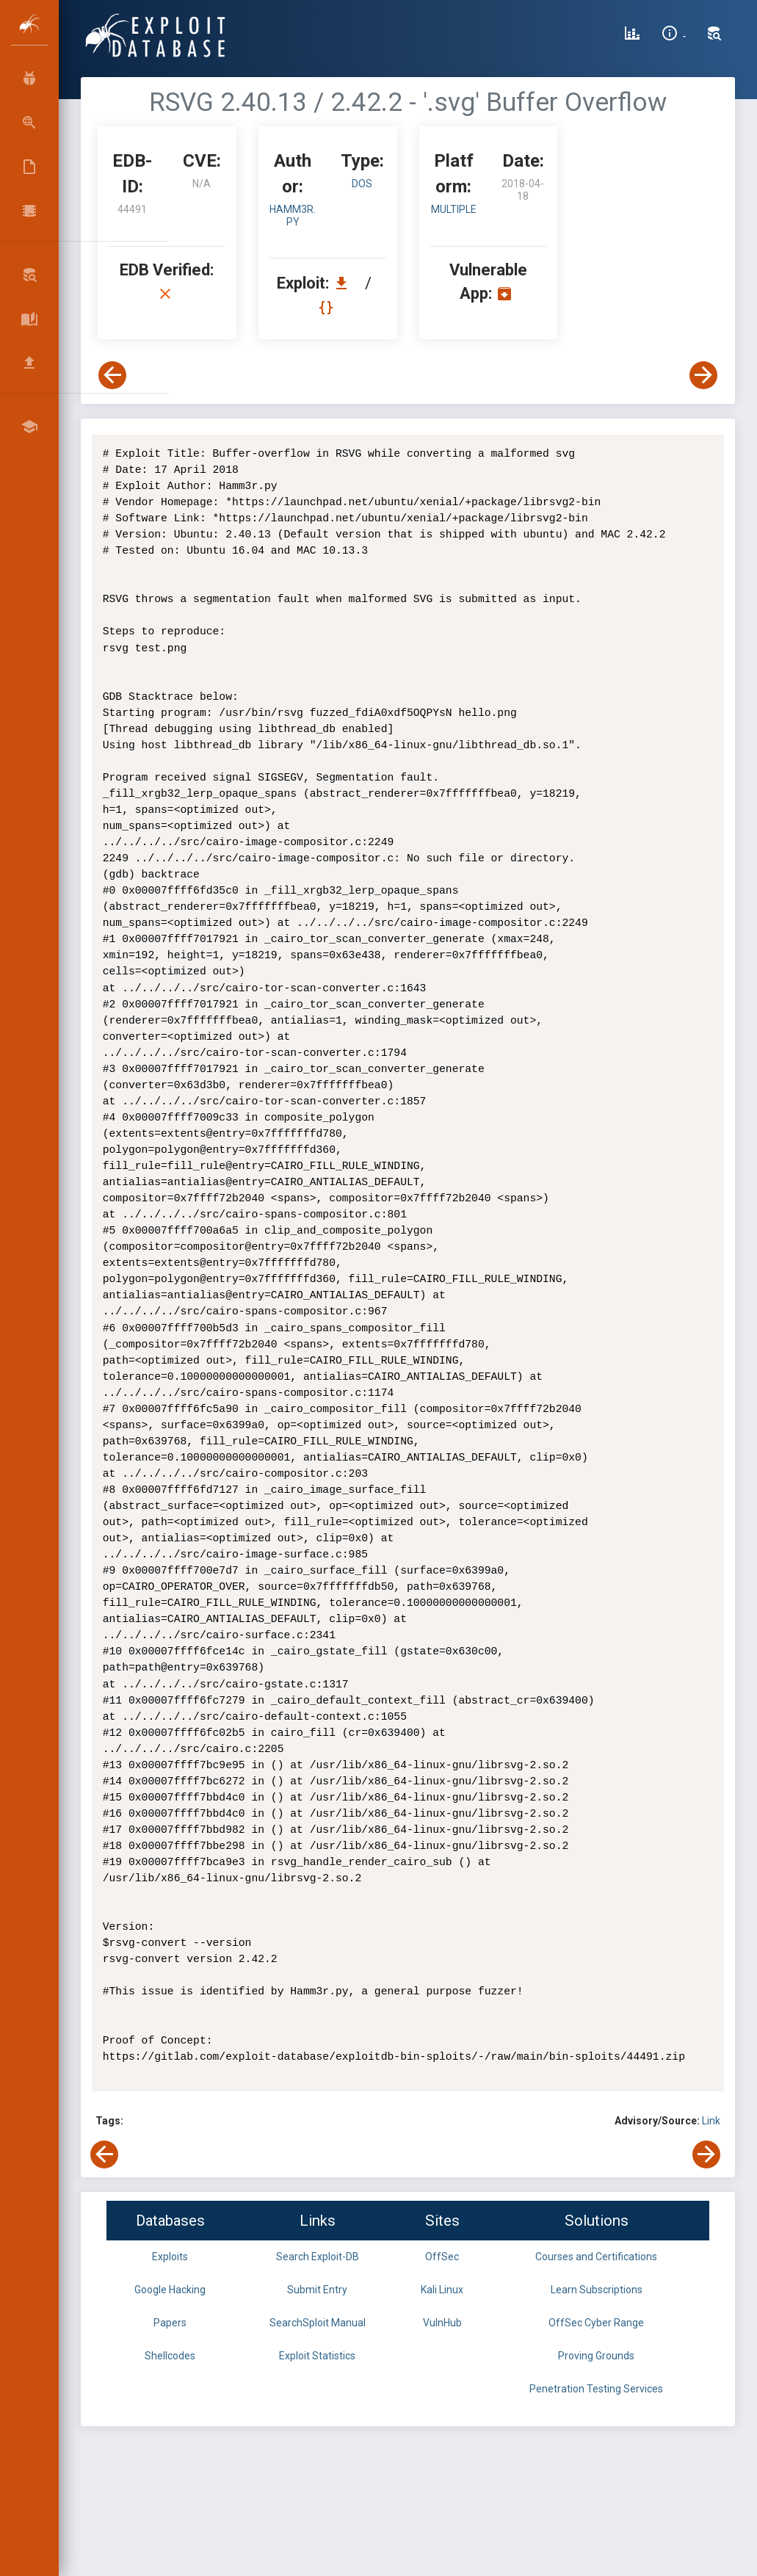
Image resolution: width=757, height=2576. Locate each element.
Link (711, 2121)
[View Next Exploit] (703, 375)
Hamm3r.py (292, 215)
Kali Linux (442, 2289)
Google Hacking (170, 2289)
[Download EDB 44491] (345, 283)
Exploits (170, 2256)
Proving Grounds (596, 2356)
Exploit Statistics (317, 2356)
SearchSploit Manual (317, 2323)
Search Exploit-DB (317, 2256)
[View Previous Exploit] (112, 375)
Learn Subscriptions (596, 2289)
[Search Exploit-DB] (714, 35)
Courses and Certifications (596, 2256)
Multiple (454, 209)
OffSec (442, 2256)
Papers (169, 2323)
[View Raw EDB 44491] (327, 307)
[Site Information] (674, 35)
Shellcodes (170, 2356)
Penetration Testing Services (596, 2389)
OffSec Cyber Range (596, 2323)
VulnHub (442, 2323)
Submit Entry (317, 2289)
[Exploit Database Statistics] (632, 35)
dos (362, 183)
